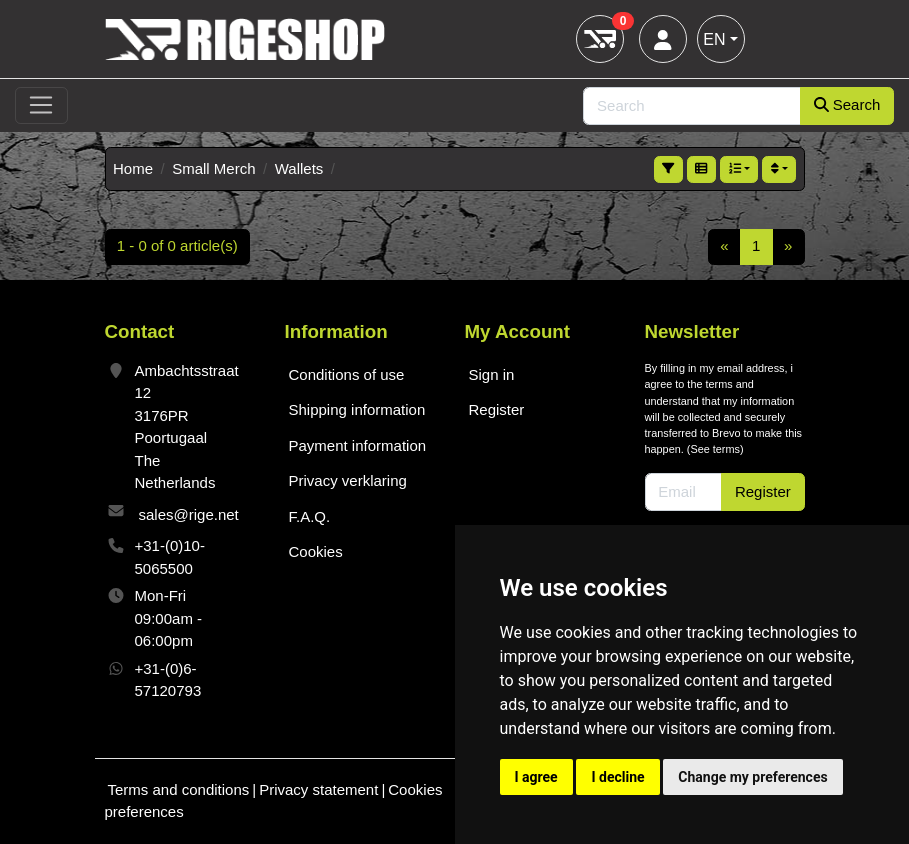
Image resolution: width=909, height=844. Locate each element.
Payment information (358, 445)
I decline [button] (617, 777)
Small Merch (213, 168)
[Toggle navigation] (41, 106)
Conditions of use (347, 374)
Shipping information (357, 409)
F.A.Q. (310, 516)
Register (497, 409)
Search (847, 104)
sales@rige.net (189, 514)
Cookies (316, 551)
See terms (715, 449)
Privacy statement (318, 789)
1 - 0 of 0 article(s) (177, 245)
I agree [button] (536, 777)
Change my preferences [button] (752, 777)
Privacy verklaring (348, 480)
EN (714, 39)
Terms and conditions (179, 789)
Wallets (299, 168)
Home (133, 168)
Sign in (492, 374)
